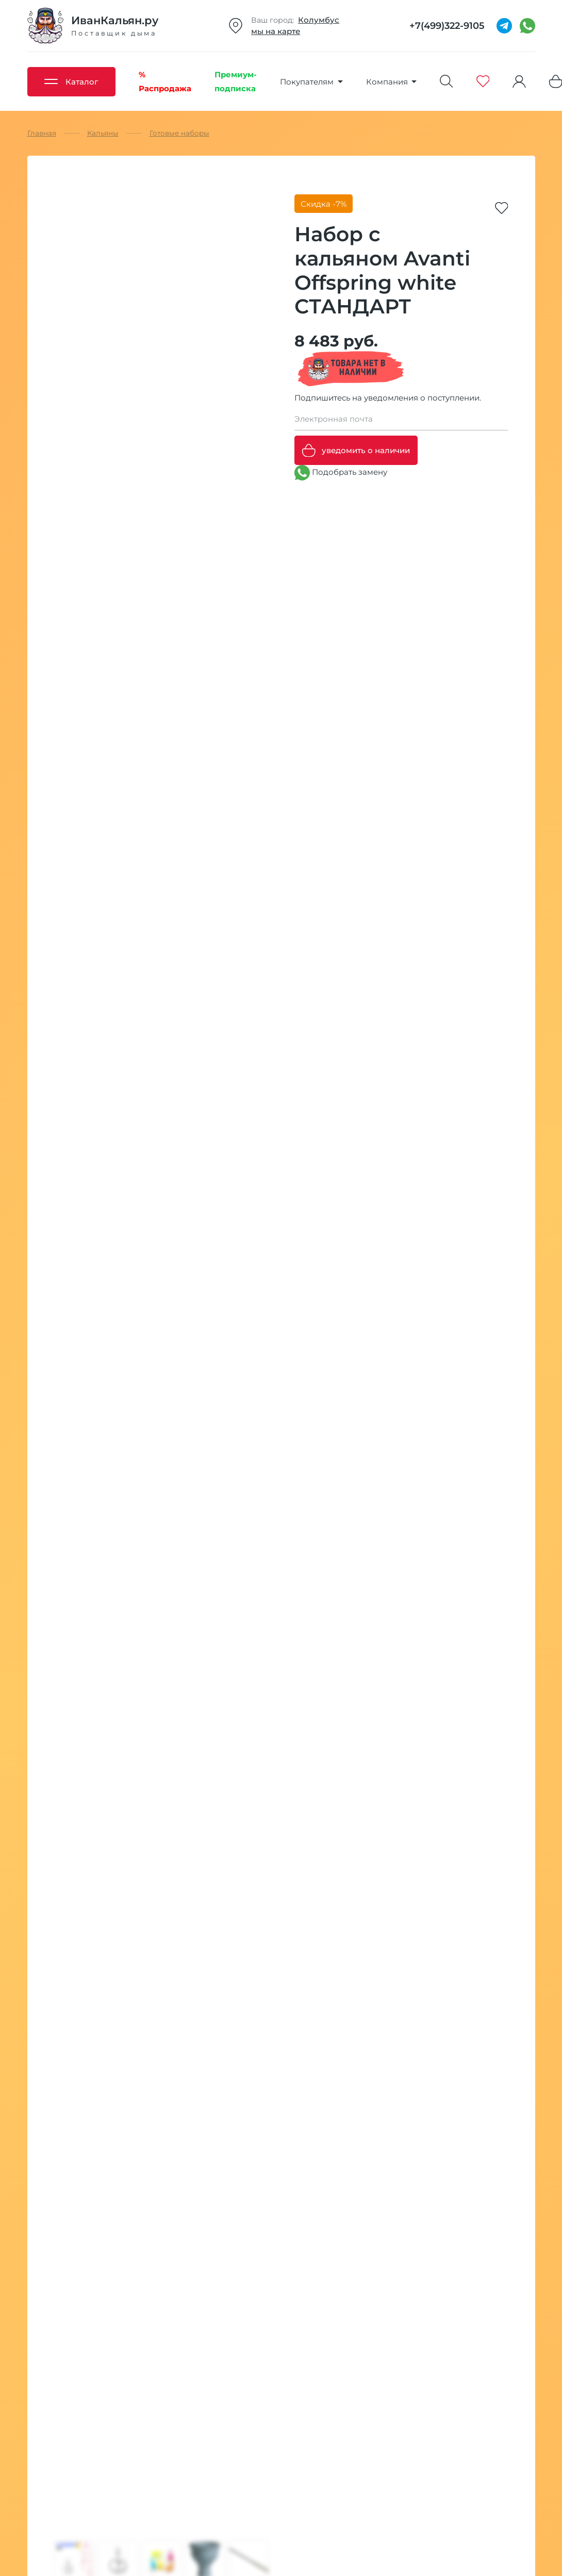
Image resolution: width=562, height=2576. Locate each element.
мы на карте (275, 31)
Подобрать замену (340, 472)
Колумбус (318, 20)
